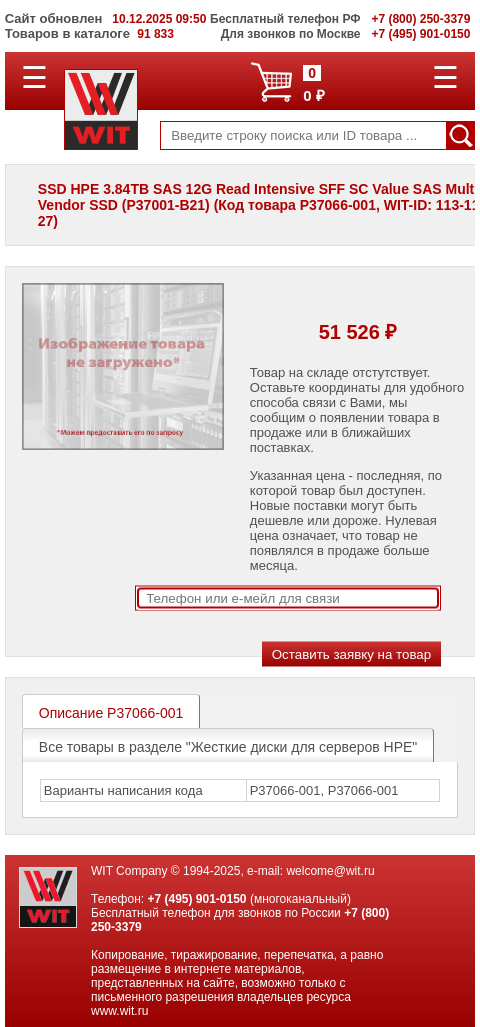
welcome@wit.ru (330, 871)
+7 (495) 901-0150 (196, 899)
